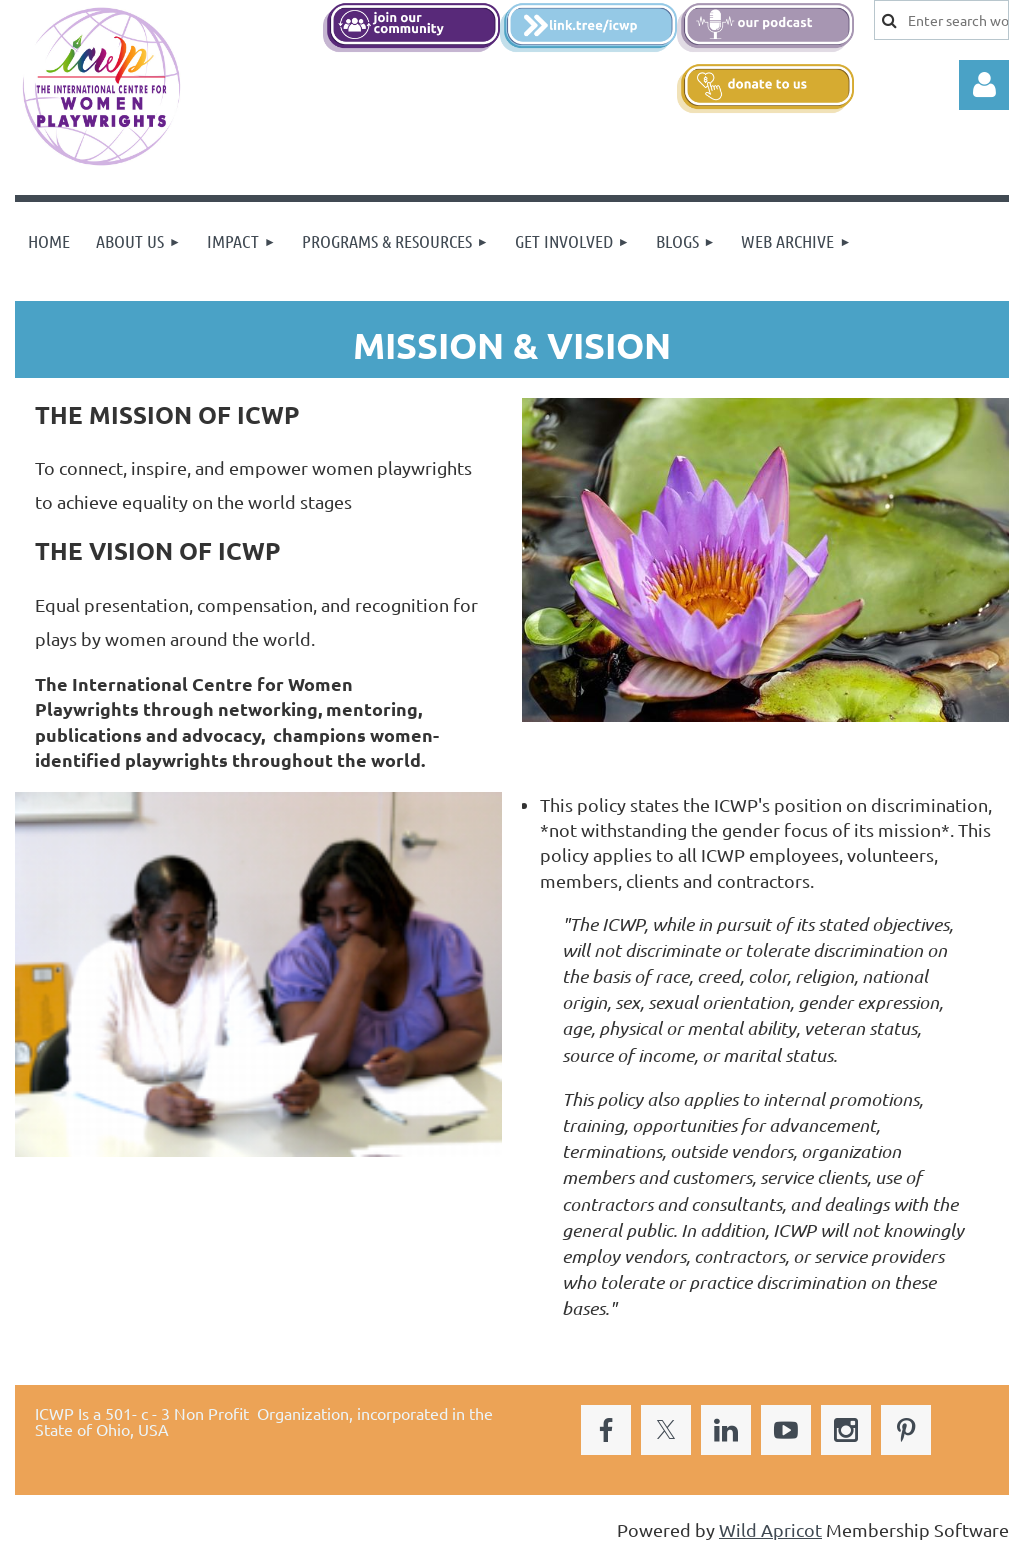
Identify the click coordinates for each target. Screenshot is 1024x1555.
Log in (984, 85)
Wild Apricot (770, 1529)
